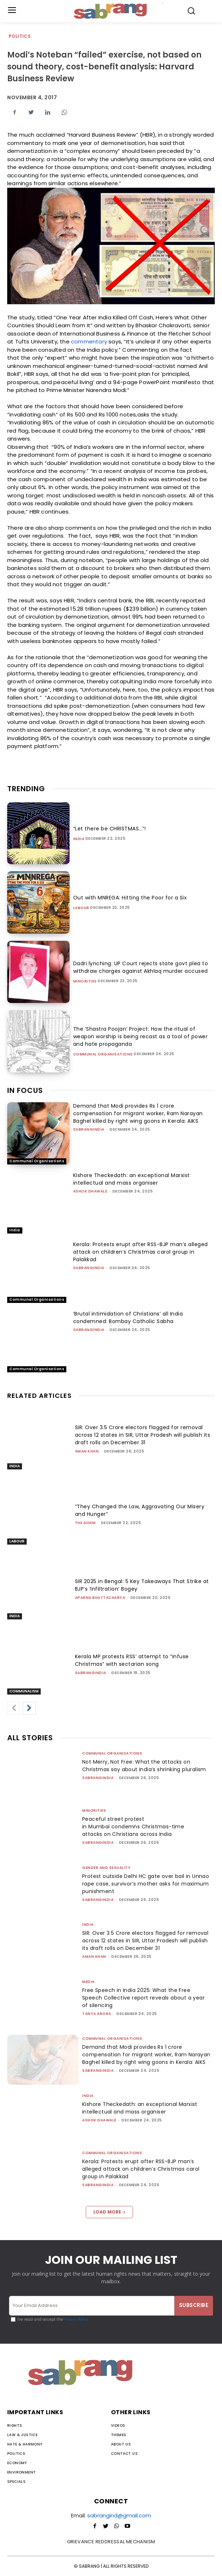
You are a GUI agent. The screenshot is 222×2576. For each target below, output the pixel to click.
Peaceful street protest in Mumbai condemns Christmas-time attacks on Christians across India (133, 1826)
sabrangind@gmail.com (119, 2515)
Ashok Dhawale (90, 1191)
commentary (89, 341)
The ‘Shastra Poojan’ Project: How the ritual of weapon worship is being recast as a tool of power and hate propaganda (140, 1036)
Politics (20, 36)
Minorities (85, 981)
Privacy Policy (75, 2319)
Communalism (24, 1691)
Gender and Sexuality (106, 1867)
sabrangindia (89, 1129)
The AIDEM (85, 1523)
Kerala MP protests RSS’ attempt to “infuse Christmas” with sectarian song (132, 1660)
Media (88, 1981)
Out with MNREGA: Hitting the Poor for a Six (130, 897)
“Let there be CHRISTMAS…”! (109, 828)
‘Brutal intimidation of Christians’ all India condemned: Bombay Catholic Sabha (128, 1317)
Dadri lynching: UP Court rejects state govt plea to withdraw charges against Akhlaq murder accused (140, 967)
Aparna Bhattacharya (100, 1597)
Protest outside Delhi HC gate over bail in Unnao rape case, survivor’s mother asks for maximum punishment (145, 1884)
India (79, 839)
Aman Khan (87, 1451)
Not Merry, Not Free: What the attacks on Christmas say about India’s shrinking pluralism (144, 1765)
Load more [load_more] (109, 2212)
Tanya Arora (96, 2013)
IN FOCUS (25, 1090)
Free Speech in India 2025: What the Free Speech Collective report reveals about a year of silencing (143, 1998)
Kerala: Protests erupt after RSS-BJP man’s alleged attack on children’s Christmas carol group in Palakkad (140, 1252)
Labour (81, 908)
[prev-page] (13, 1708)
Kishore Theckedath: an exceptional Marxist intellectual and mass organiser (131, 1179)
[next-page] (29, 1708)
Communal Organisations (103, 1054)
